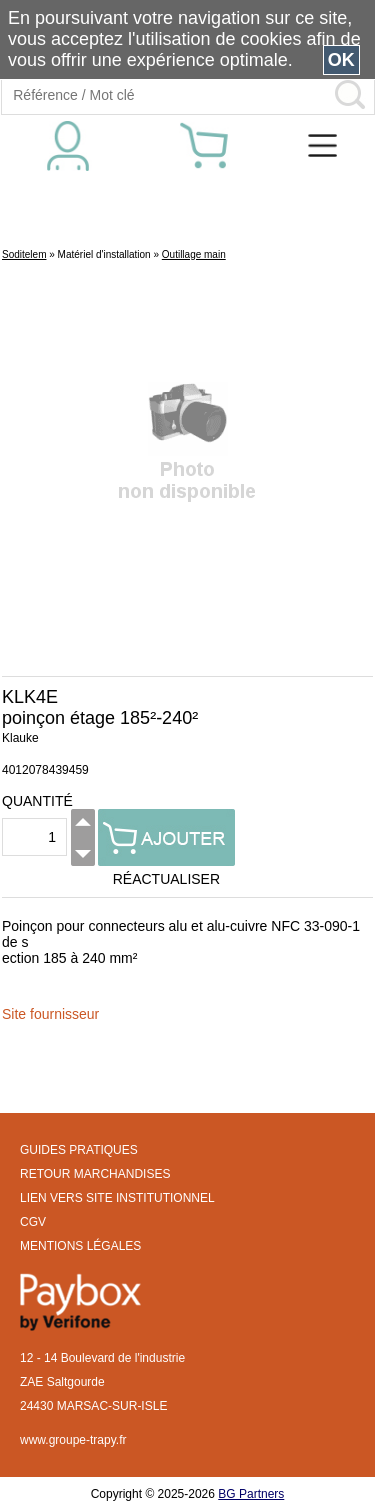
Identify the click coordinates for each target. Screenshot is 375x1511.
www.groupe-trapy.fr (73, 1440)
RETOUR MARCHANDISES (95, 1174)
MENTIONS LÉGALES (80, 1246)
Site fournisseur (50, 1014)
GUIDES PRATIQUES (79, 1150)
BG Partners (251, 1494)
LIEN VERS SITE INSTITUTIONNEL (117, 1198)
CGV (33, 1222)
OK (341, 60)
